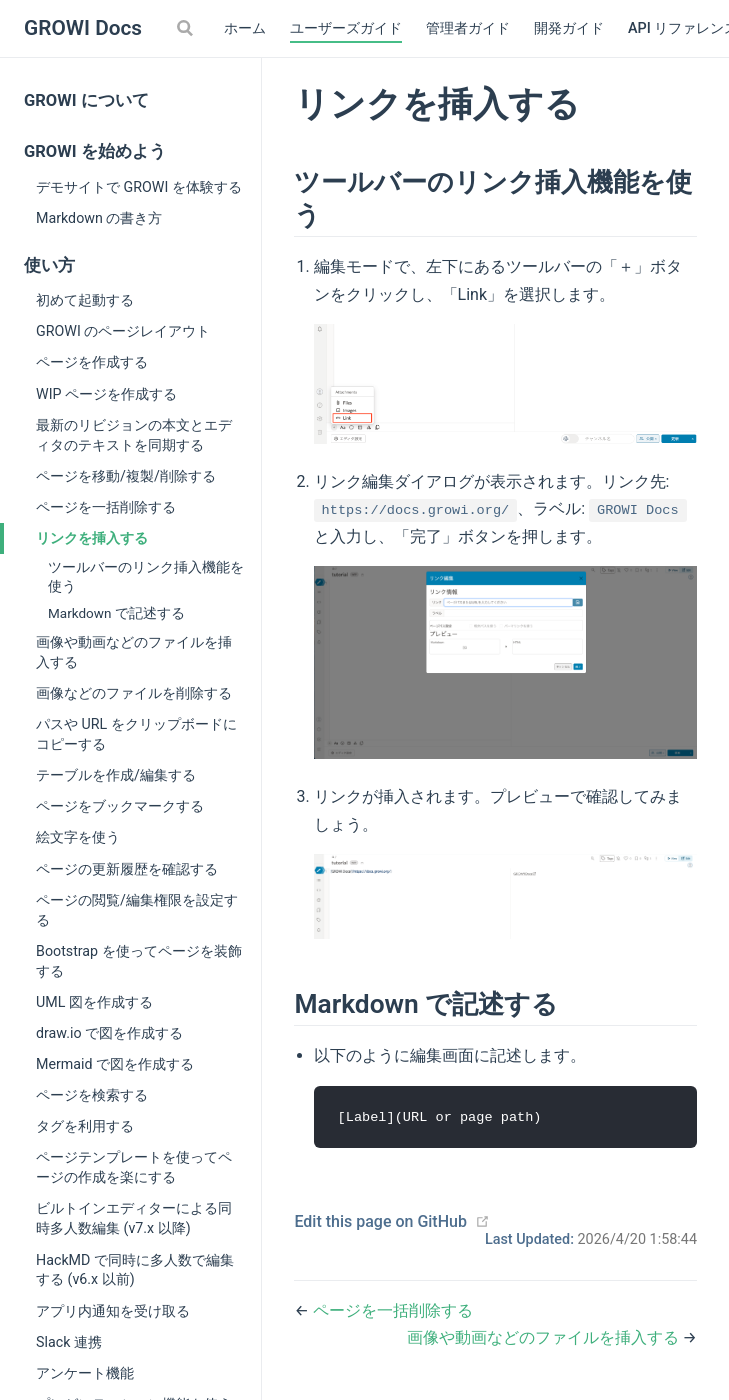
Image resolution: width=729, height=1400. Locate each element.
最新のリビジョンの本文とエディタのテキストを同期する (134, 435)
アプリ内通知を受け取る (113, 1311)
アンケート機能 (85, 1373)
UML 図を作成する (94, 1002)
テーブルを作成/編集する (116, 775)
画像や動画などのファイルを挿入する (134, 652)
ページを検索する (92, 1095)
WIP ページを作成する (106, 394)
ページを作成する (92, 362)
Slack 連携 (69, 1342)
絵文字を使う (78, 837)
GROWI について (86, 100)
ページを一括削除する (106, 507)
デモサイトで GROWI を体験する (139, 187)
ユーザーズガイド (346, 28)
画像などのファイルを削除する (134, 693)
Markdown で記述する (116, 613)
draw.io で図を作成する (109, 1033)
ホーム (245, 28)
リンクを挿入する (92, 538)
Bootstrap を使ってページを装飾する (139, 961)
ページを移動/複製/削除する (126, 476)
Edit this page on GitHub (380, 1222)
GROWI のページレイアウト (123, 331)
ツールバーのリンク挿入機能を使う (146, 576)
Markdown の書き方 (99, 218)
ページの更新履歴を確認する (127, 869)
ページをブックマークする (120, 806)
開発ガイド (569, 28)
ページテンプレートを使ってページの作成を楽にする (134, 1167)
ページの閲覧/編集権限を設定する (137, 910)
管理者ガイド (468, 28)
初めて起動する (85, 300)
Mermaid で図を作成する (115, 1064)
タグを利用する (85, 1126)
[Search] (187, 28)
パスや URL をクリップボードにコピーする (136, 734)
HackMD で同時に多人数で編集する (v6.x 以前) (135, 1270)
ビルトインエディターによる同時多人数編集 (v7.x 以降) (134, 1218)
